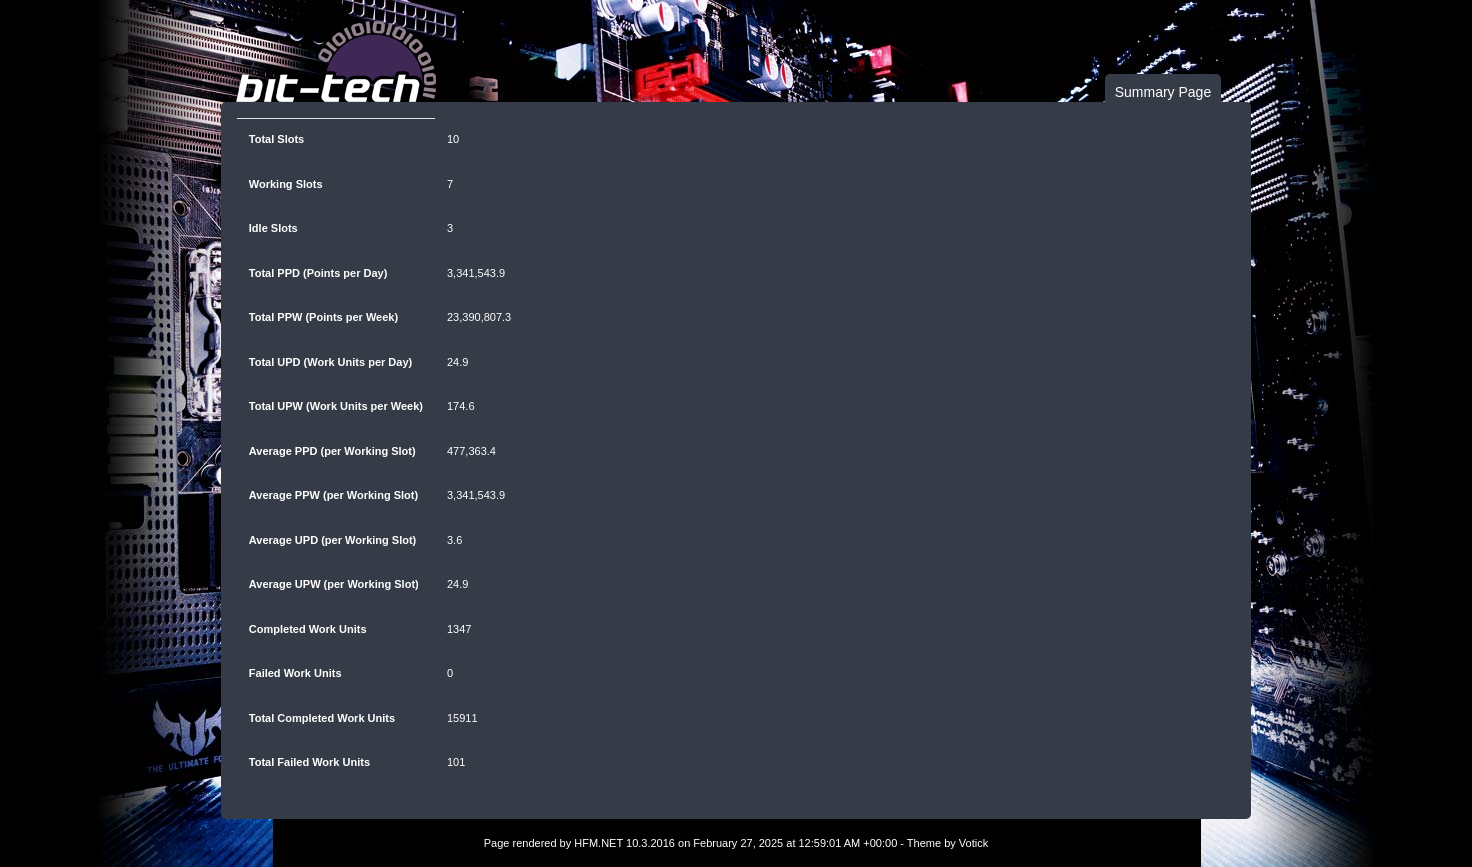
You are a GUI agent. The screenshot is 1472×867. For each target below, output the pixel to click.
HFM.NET (598, 843)
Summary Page (1163, 92)
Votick (973, 843)
